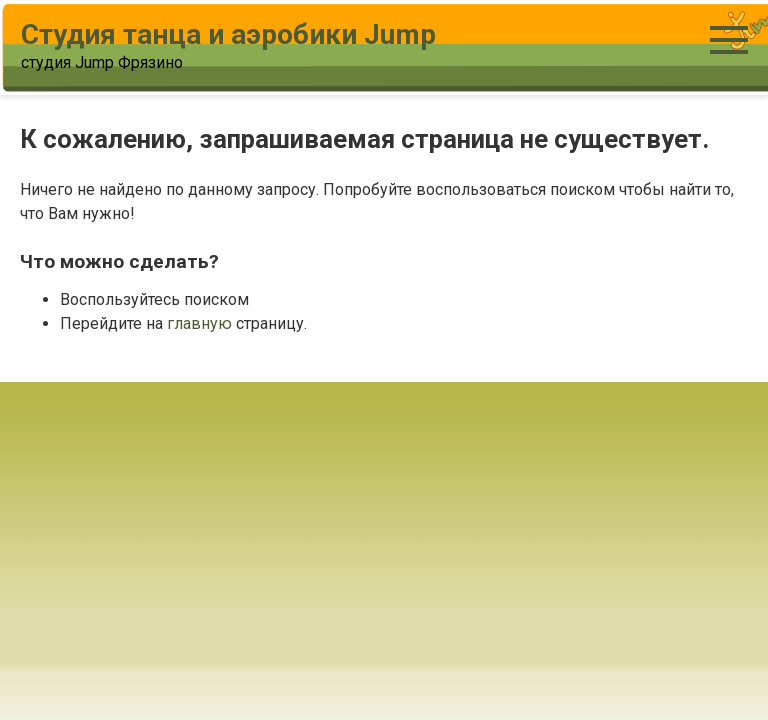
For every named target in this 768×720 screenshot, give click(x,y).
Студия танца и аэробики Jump (228, 34)
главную (199, 323)
